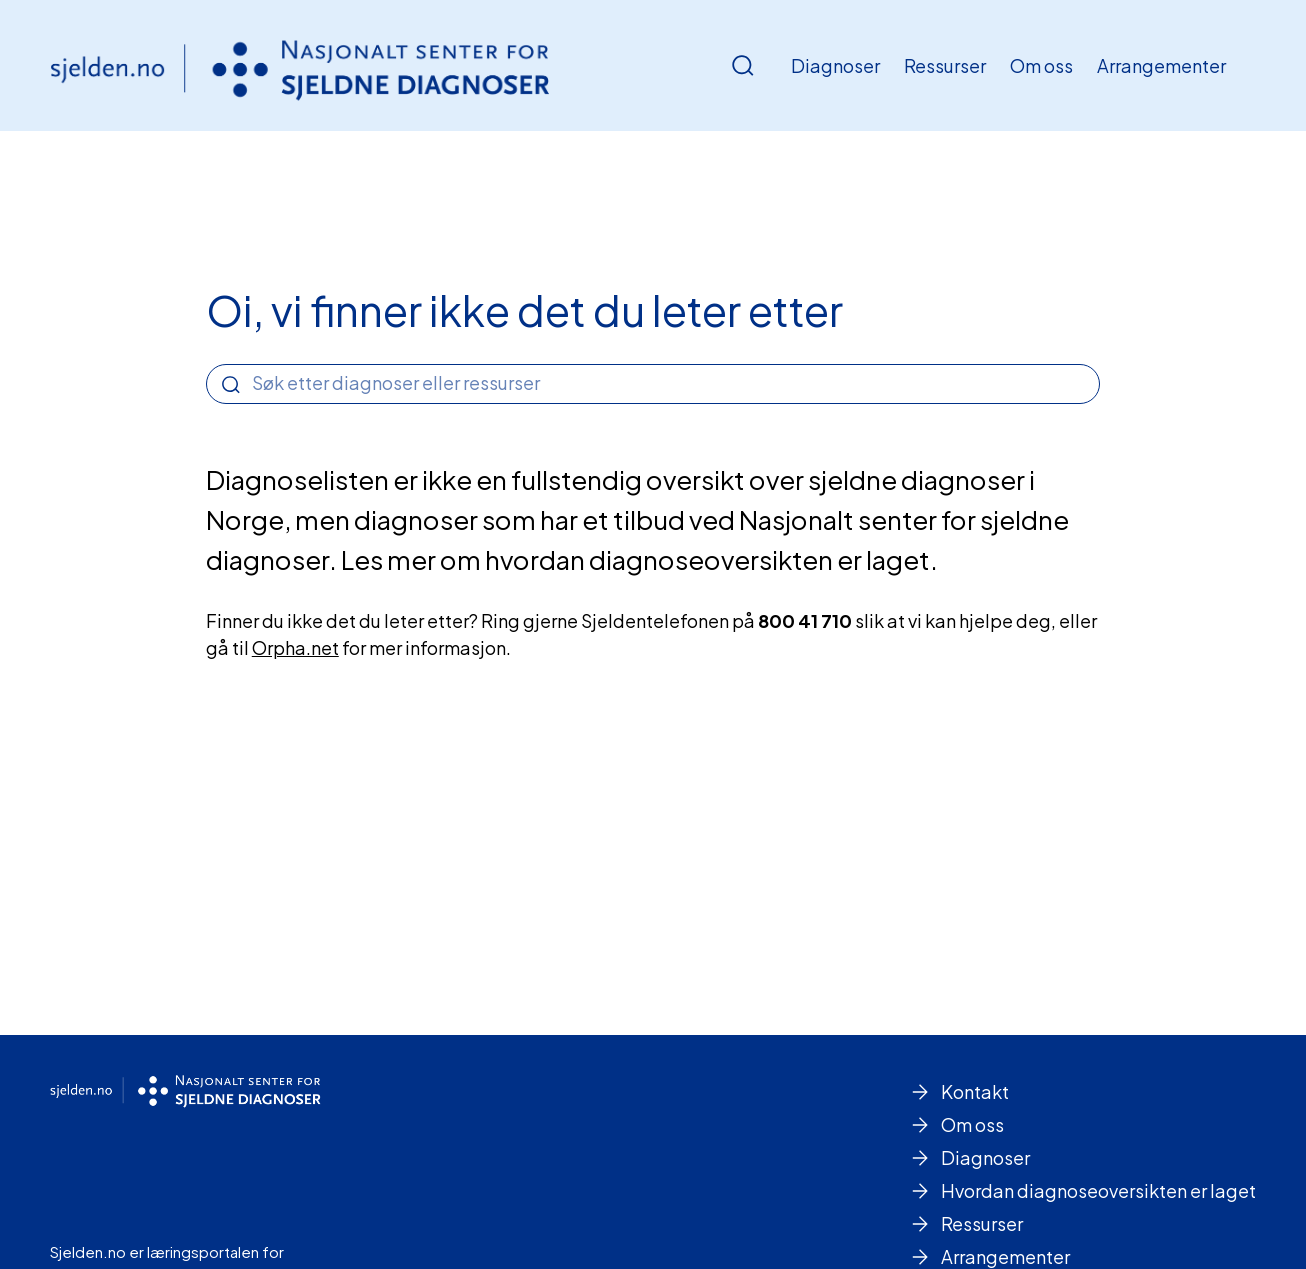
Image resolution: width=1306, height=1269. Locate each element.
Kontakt (975, 1091)
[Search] (231, 385)
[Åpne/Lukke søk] (743, 66)
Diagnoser (835, 65)
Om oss (1041, 65)
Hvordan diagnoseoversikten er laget (1098, 1190)
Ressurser (945, 65)
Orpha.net (295, 647)
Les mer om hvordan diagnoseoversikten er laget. (639, 559)
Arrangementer (1161, 65)
